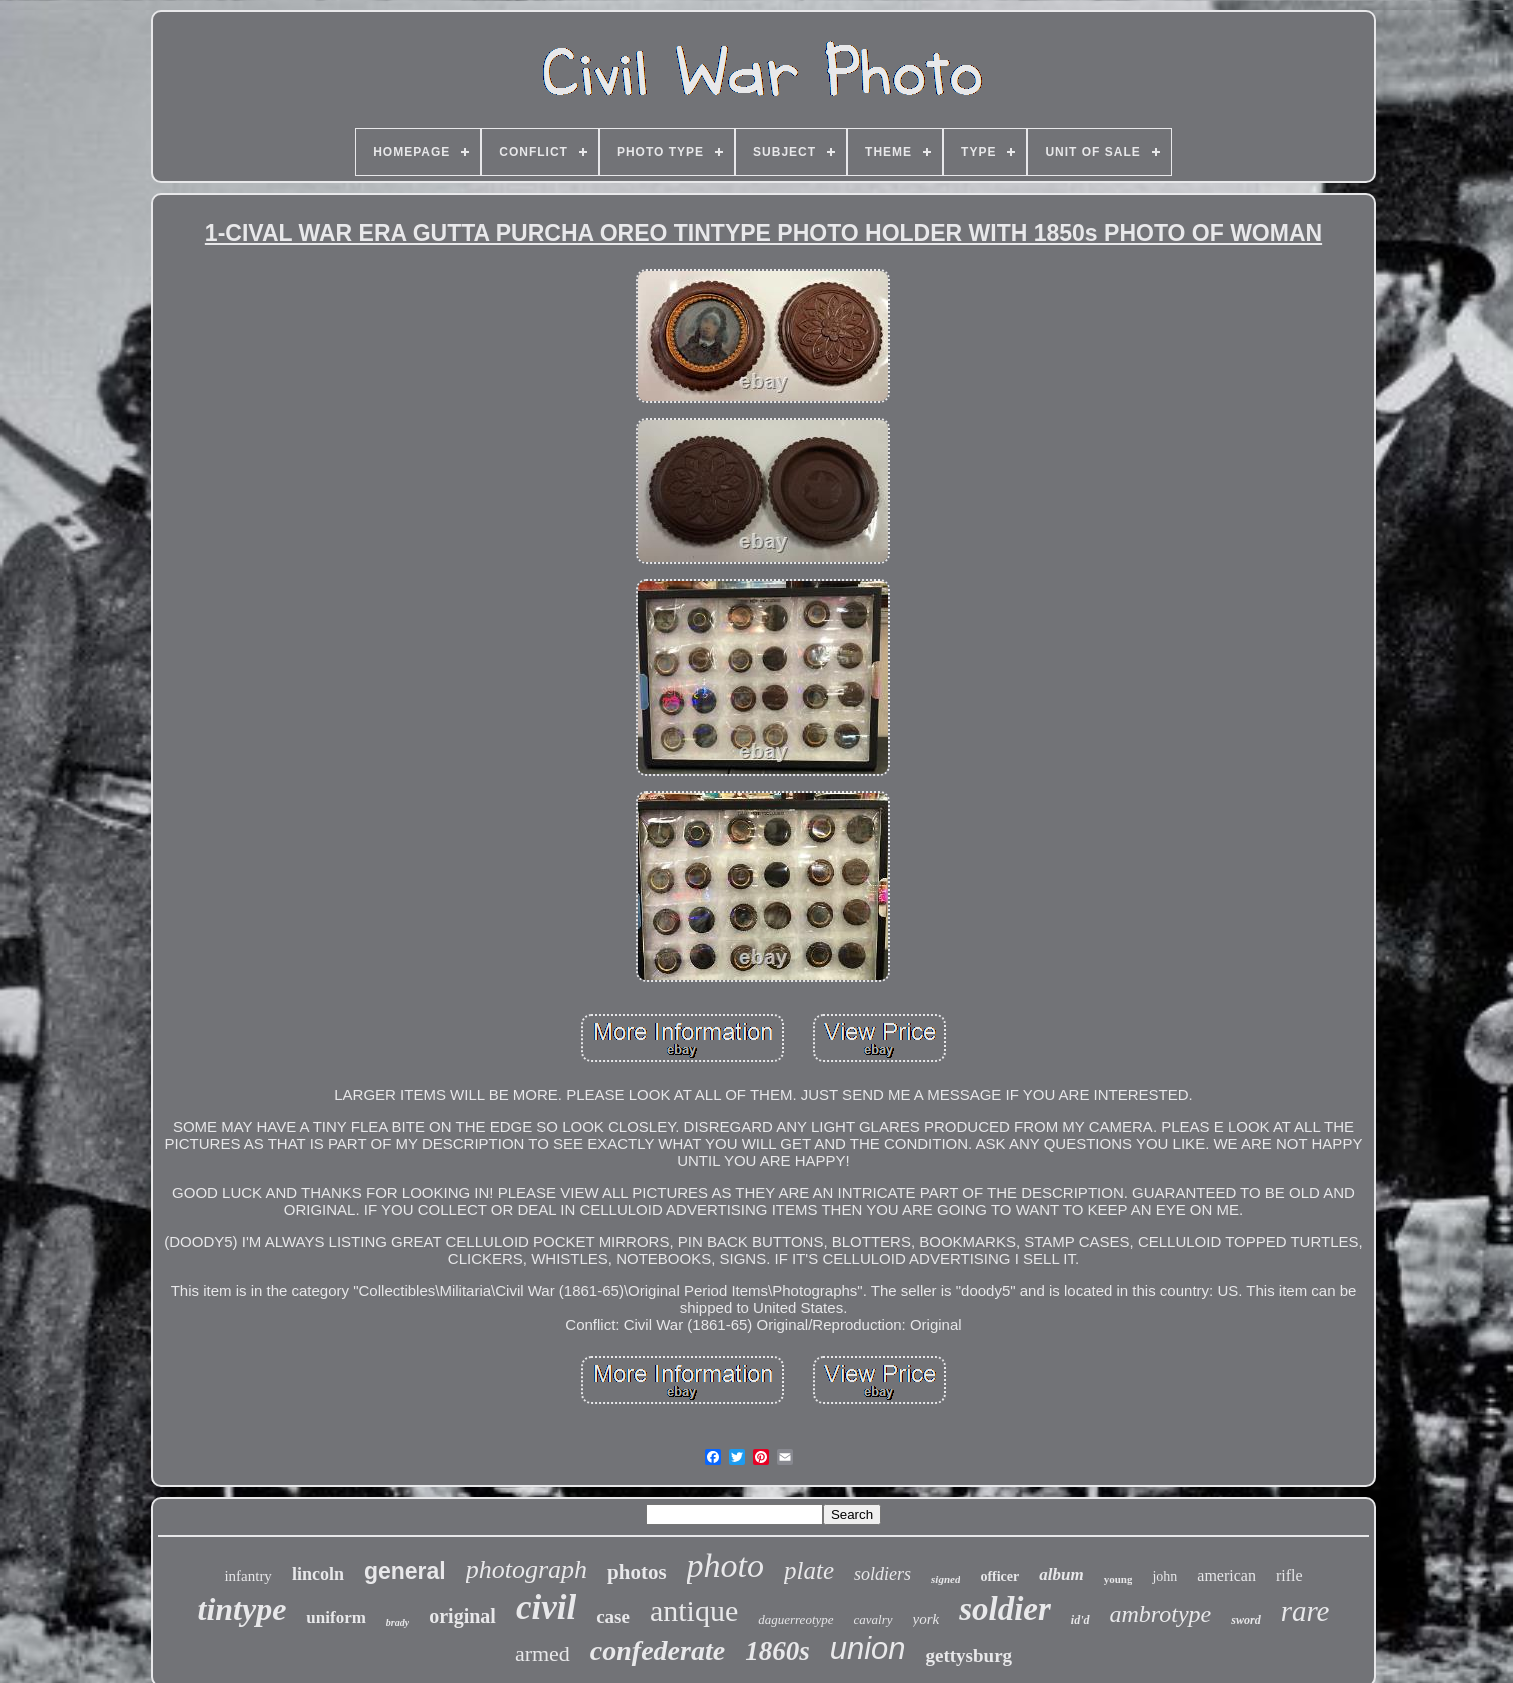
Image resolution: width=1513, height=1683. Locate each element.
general (405, 1571)
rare (1305, 1611)
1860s (777, 1651)
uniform (336, 1617)
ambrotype (1161, 1614)
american (1226, 1575)
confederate (657, 1650)
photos (637, 1572)
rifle (1289, 1575)
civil (546, 1607)
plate (809, 1570)
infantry (247, 1576)
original (462, 1616)
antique (694, 1610)
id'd (1080, 1620)
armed (542, 1653)
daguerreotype (795, 1619)
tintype (241, 1609)
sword (1245, 1620)
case (613, 1616)
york (926, 1619)
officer (999, 1576)
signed (945, 1579)
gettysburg (969, 1655)
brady (397, 1622)
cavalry (873, 1619)
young (1118, 1579)
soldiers (882, 1574)
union (868, 1648)
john (1164, 1576)
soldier (1005, 1609)
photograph (526, 1569)
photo (725, 1565)
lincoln (318, 1574)
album (1061, 1574)
